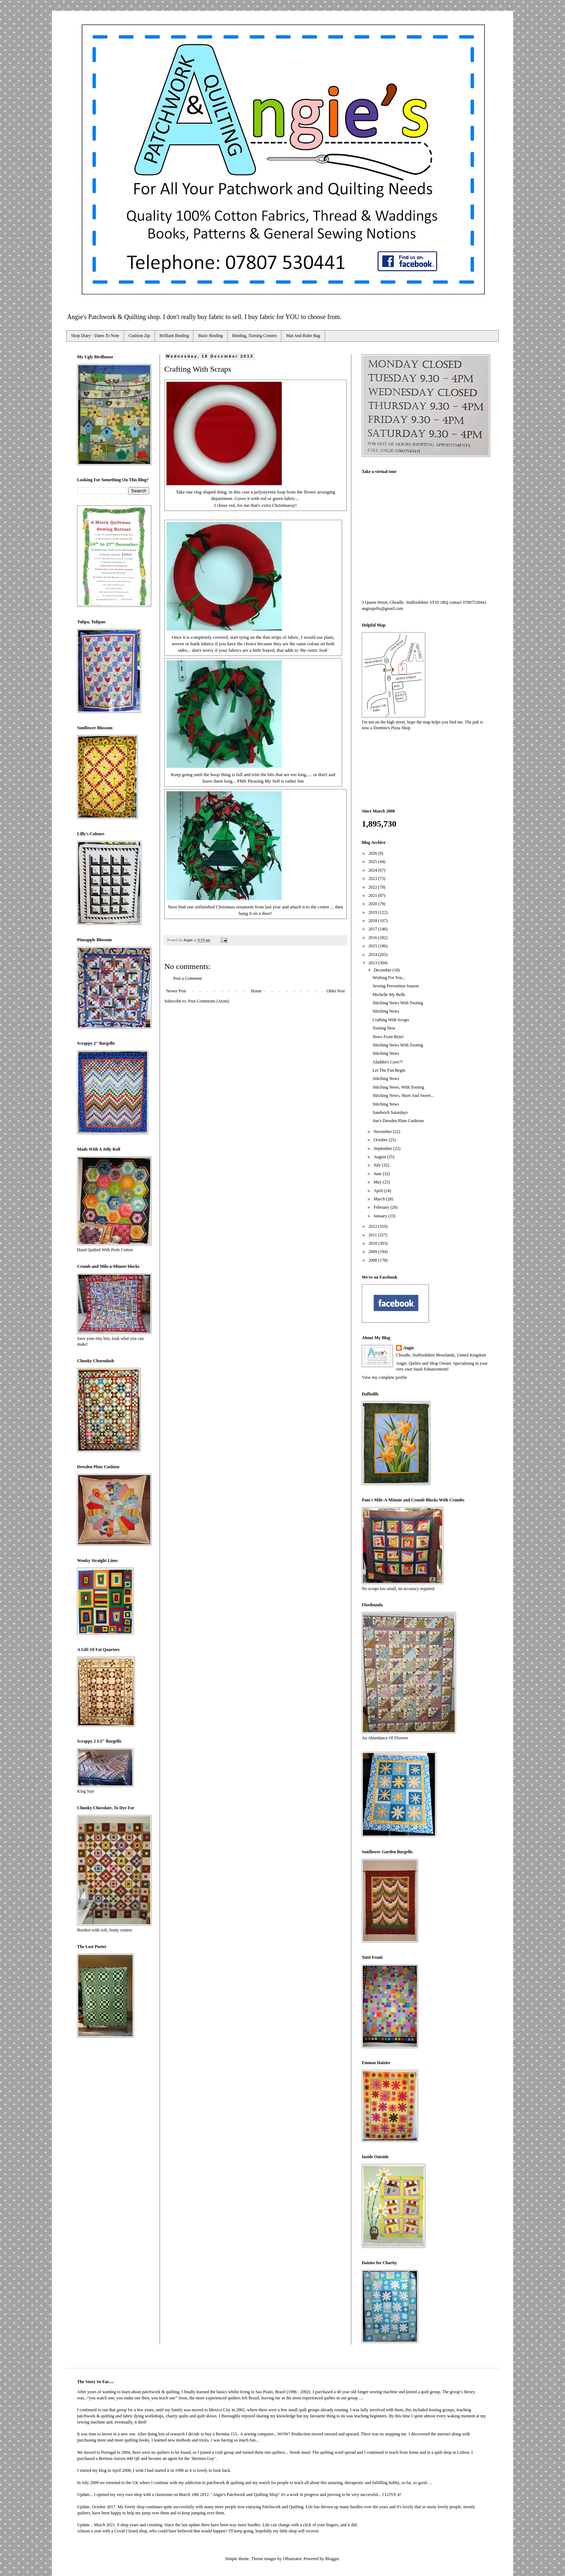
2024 (373, 870)
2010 (373, 1243)
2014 (373, 954)
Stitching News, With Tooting (398, 1087)
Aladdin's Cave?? (388, 1062)
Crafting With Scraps (391, 1019)
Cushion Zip (139, 335)
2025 (373, 861)
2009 (373, 1251)
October (381, 1139)
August (380, 1156)
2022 (373, 887)
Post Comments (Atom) (208, 1001)
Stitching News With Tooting (398, 1002)
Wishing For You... (389, 977)
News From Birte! (388, 1036)
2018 (373, 920)
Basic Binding (210, 335)
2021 (373, 895)
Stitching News (386, 1011)
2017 (373, 928)
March (380, 1198)
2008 (373, 1260)
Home (256, 990)
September (383, 1148)
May (378, 1182)
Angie (408, 1347)
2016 (373, 937)
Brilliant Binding (174, 335)
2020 (373, 903)
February (382, 1207)
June (378, 1173)
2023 (373, 878)
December (383, 970)
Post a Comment (187, 978)
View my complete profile (384, 1377)
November (383, 1131)
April (379, 1190)
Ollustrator (292, 2558)
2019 (373, 912)
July (378, 1165)
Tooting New (384, 1028)
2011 (373, 1235)
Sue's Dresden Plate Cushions (398, 1120)
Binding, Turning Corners (254, 335)
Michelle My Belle (389, 994)
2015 (373, 945)
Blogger (332, 2558)
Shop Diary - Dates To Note (95, 335)
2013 (373, 962)
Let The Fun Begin (389, 1070)
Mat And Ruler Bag (303, 335)
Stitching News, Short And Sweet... (403, 1095)
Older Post (335, 990)
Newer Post (176, 990)
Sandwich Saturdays (390, 1112)
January (381, 1215)
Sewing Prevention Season (396, 985)
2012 (373, 1226)
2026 (373, 853)
